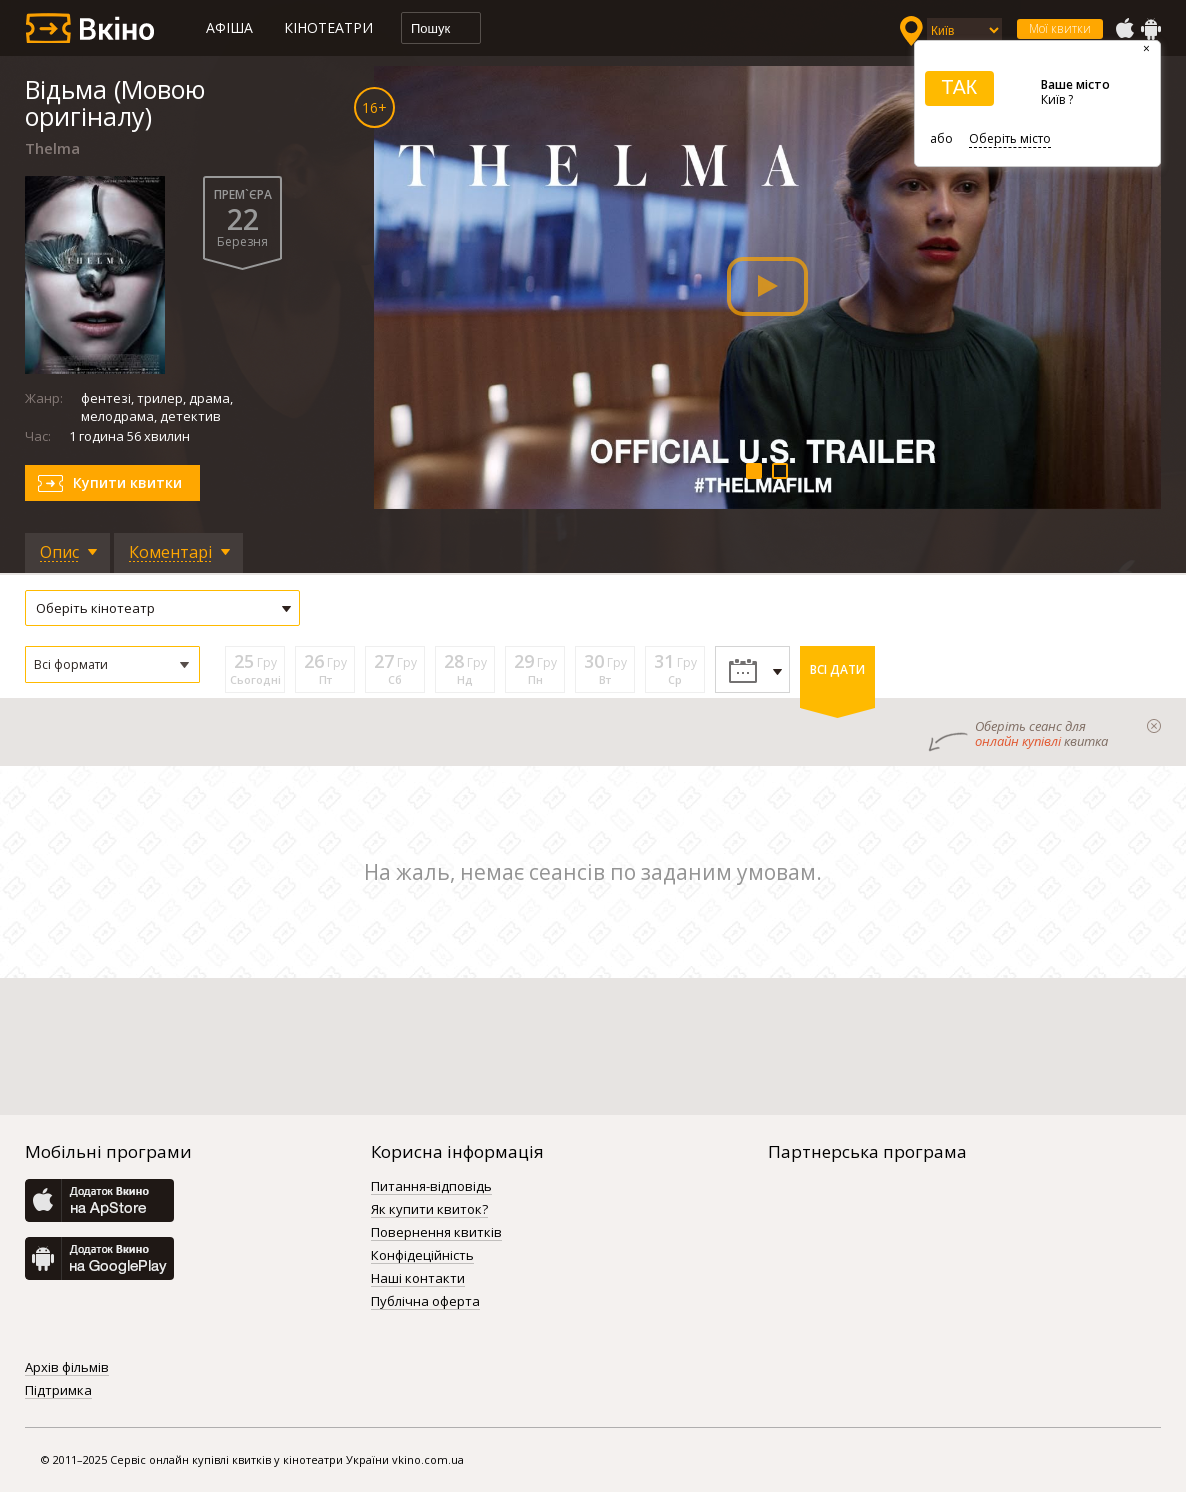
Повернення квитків (436, 1233)
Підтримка (58, 1391)
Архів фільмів (67, 1368)
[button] (112, 664)
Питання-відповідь (431, 1187)
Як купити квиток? (429, 1210)
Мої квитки (1060, 28)
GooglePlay (1151, 29)
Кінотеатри (328, 27)
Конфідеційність (422, 1256)
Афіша (229, 27)
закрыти (1154, 726)
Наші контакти (418, 1279)
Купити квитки (127, 482)
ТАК (959, 87)
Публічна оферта (425, 1302)
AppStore (1124, 29)
